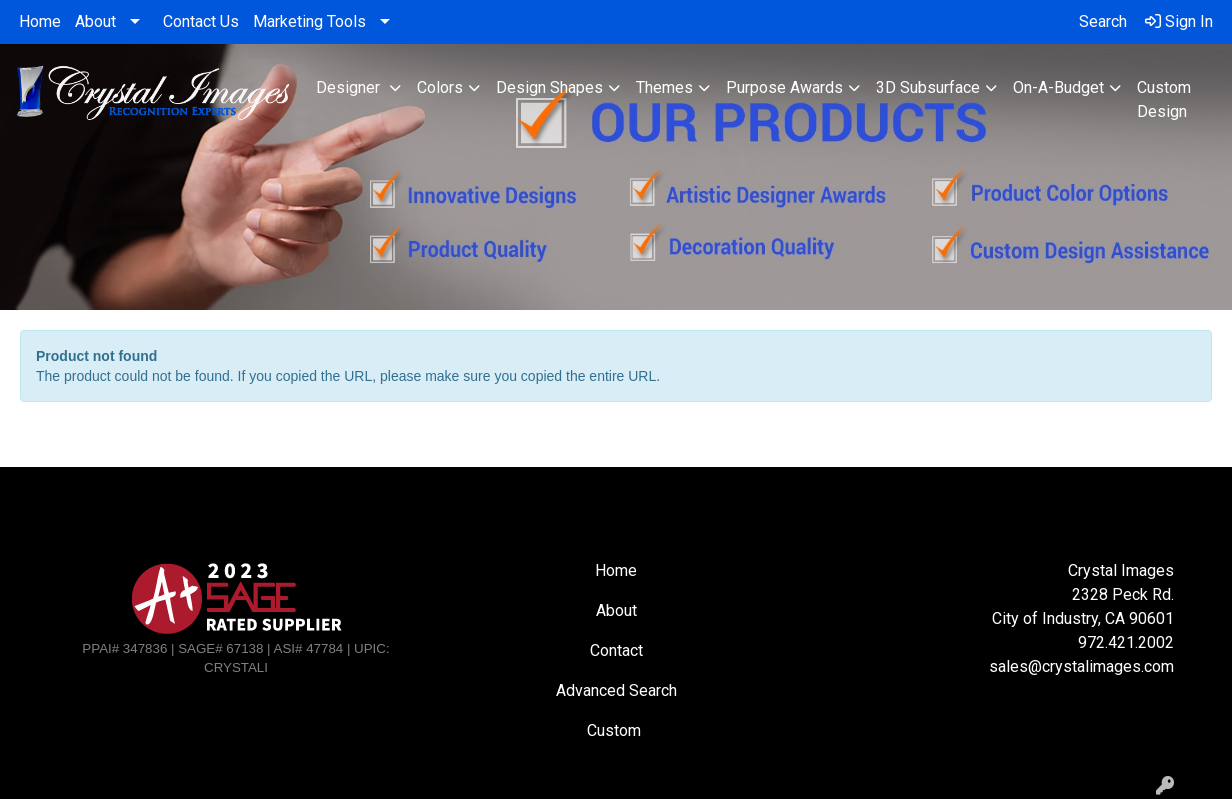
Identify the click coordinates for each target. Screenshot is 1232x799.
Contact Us (201, 21)
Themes (664, 87)
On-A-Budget (1058, 87)
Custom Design (1164, 99)
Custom (616, 730)
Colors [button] (440, 87)
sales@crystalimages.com (1081, 666)
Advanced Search (616, 690)
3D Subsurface (928, 87)
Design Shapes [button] (549, 87)
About (95, 21)
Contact (616, 650)
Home (40, 21)
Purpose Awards (784, 87)
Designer (350, 87)
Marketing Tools (309, 21)
